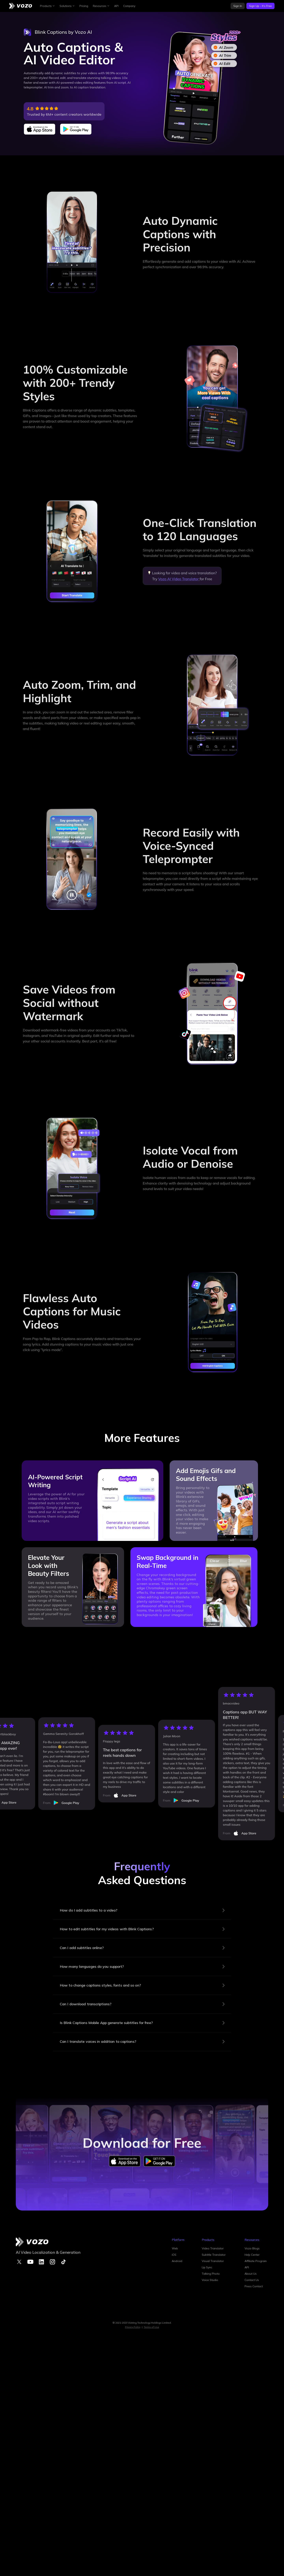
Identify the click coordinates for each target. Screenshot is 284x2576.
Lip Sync (207, 2267)
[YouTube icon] (30, 2261)
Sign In (237, 6)
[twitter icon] (19, 2261)
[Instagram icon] (52, 2261)
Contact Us (252, 2280)
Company (129, 6)
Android (177, 2261)
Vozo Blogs (252, 2248)
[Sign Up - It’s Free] (260, 6)
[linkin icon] (41, 2261)
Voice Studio (210, 2280)
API (116, 6)
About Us (251, 2273)
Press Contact (254, 2286)
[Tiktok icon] (63, 2261)
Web (175, 2248)
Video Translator (213, 2248)
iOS (174, 2254)
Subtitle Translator (214, 2254)
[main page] (20, 6)
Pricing (83, 6)
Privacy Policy (132, 2327)
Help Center (252, 2254)
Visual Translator (213, 2261)
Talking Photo (211, 2273)
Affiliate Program (256, 2261)
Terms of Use (151, 2327)
